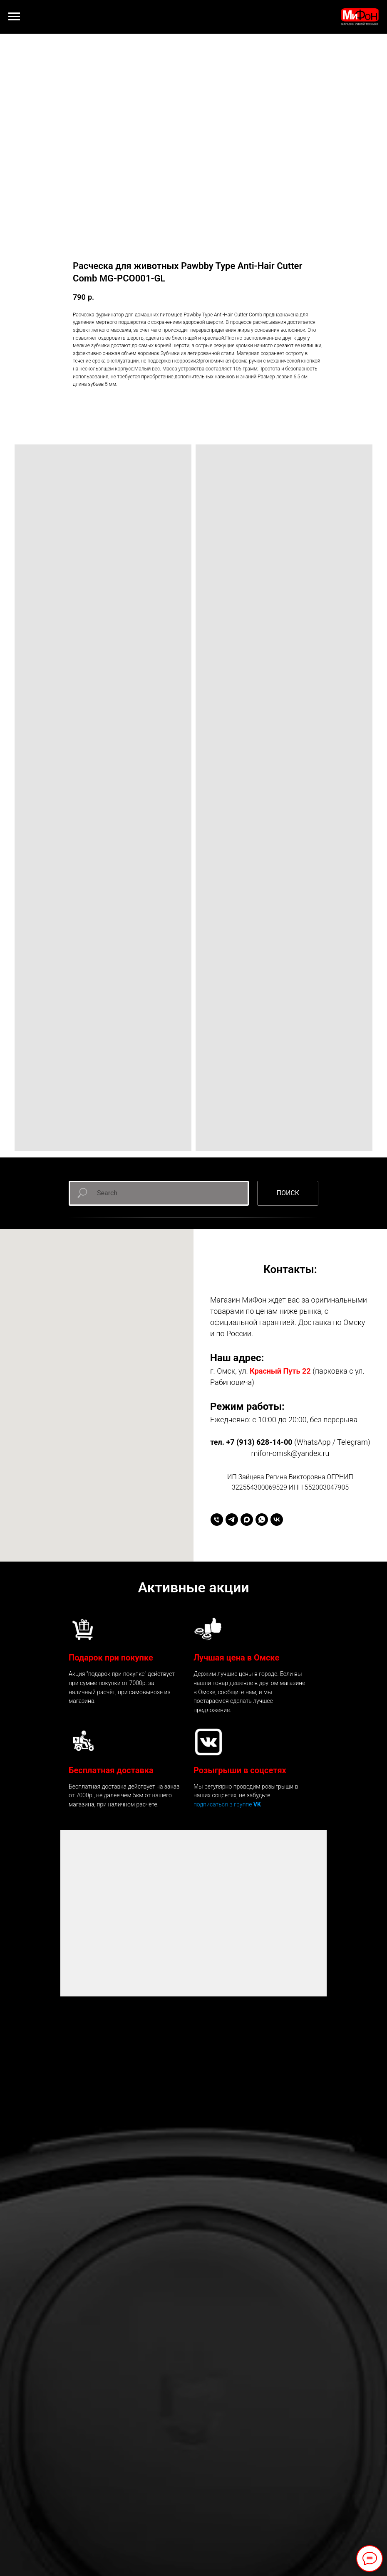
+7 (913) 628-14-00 (259, 1442)
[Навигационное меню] (14, 16)
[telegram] (232, 1519)
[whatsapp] (262, 1519)
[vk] (276, 1519)
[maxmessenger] (247, 1519)
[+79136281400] (217, 1519)
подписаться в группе (223, 1804)
